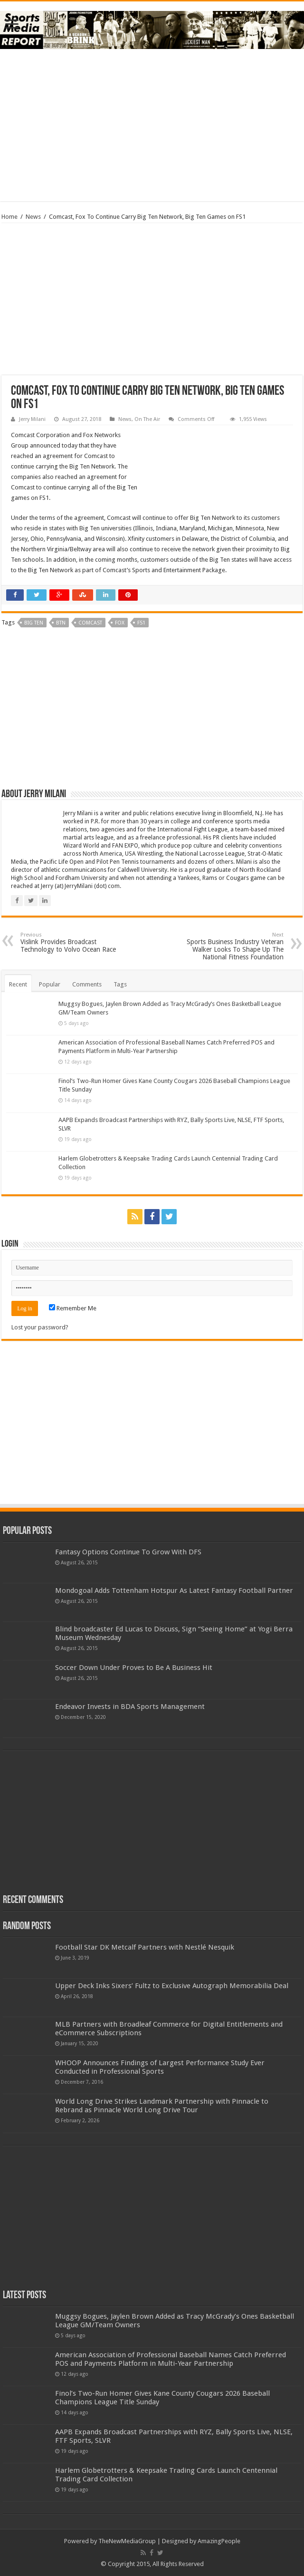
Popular (49, 984)
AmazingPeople (219, 2541)
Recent (18, 984)
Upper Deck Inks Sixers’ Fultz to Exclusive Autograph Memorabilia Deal (171, 1985)
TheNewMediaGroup (127, 2541)
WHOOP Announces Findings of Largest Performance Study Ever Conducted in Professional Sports (160, 2067)
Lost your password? (39, 1327)
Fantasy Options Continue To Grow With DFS (128, 1552)
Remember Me (72, 1308)
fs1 (141, 623)
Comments (87, 984)
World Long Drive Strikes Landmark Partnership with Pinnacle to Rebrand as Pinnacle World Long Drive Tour (161, 2105)
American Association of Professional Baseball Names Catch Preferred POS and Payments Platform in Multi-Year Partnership (170, 2359)
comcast (90, 623)
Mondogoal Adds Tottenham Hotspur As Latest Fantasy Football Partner (174, 1590)
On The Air (147, 419)
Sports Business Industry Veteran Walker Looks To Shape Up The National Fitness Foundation (235, 946)
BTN (61, 623)
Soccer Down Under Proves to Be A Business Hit (133, 1667)
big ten (33, 623)
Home (9, 216)
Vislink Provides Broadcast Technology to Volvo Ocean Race (69, 942)
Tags (120, 984)
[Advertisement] (152, 125)
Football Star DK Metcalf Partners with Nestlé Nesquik (144, 1947)
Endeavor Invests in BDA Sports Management (130, 1706)
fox (119, 623)
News (33, 216)
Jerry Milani (32, 419)
